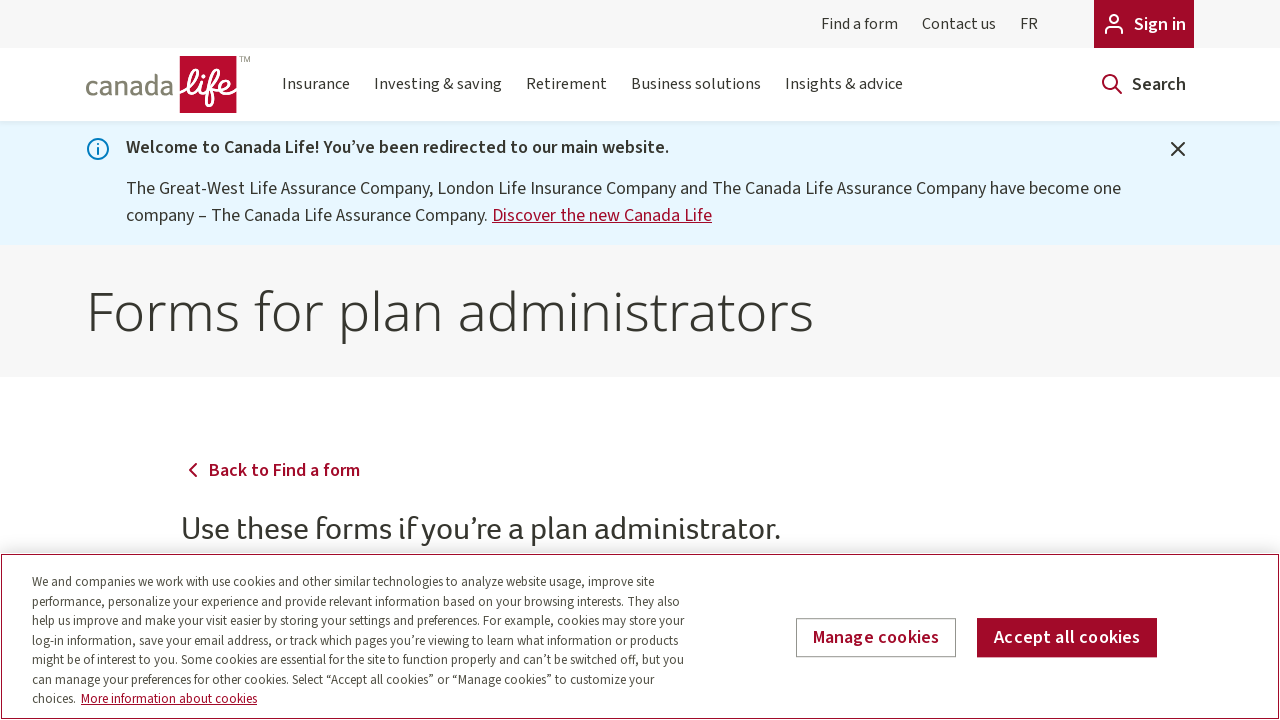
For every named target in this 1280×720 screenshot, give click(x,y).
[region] (640, 636)
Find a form (859, 24)
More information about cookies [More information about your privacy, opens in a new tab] (169, 699)
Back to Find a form (270, 470)
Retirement (566, 96)
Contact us (959, 24)
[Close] (1178, 149)
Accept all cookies (1067, 637)
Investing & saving (438, 96)
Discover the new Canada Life (602, 215)
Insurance (316, 96)
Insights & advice (844, 96)
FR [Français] (1029, 24)
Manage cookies (876, 637)
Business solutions (696, 96)
